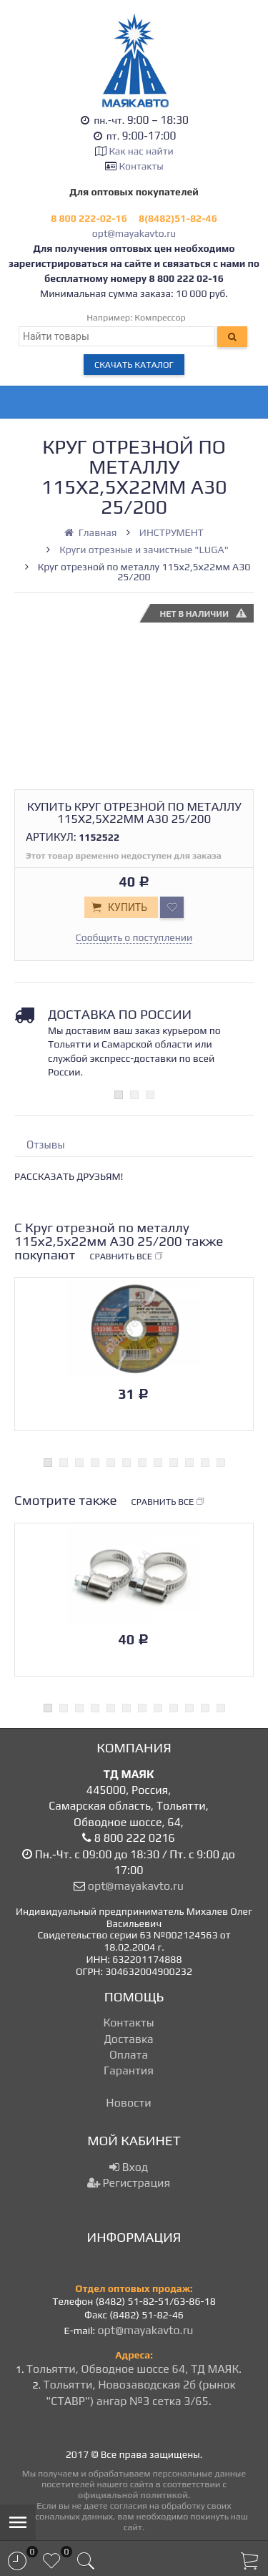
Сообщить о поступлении (134, 937)
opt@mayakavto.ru (134, 233)
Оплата (128, 2055)
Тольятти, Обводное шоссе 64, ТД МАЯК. (134, 2369)
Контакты (141, 166)
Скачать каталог (134, 364)
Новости (128, 2102)
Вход (128, 2167)
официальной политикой (133, 2494)
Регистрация (128, 2183)
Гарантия (129, 2070)
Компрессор (160, 317)
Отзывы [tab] (45, 1144)
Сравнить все (126, 1256)
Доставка (128, 2039)
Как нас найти (141, 151)
